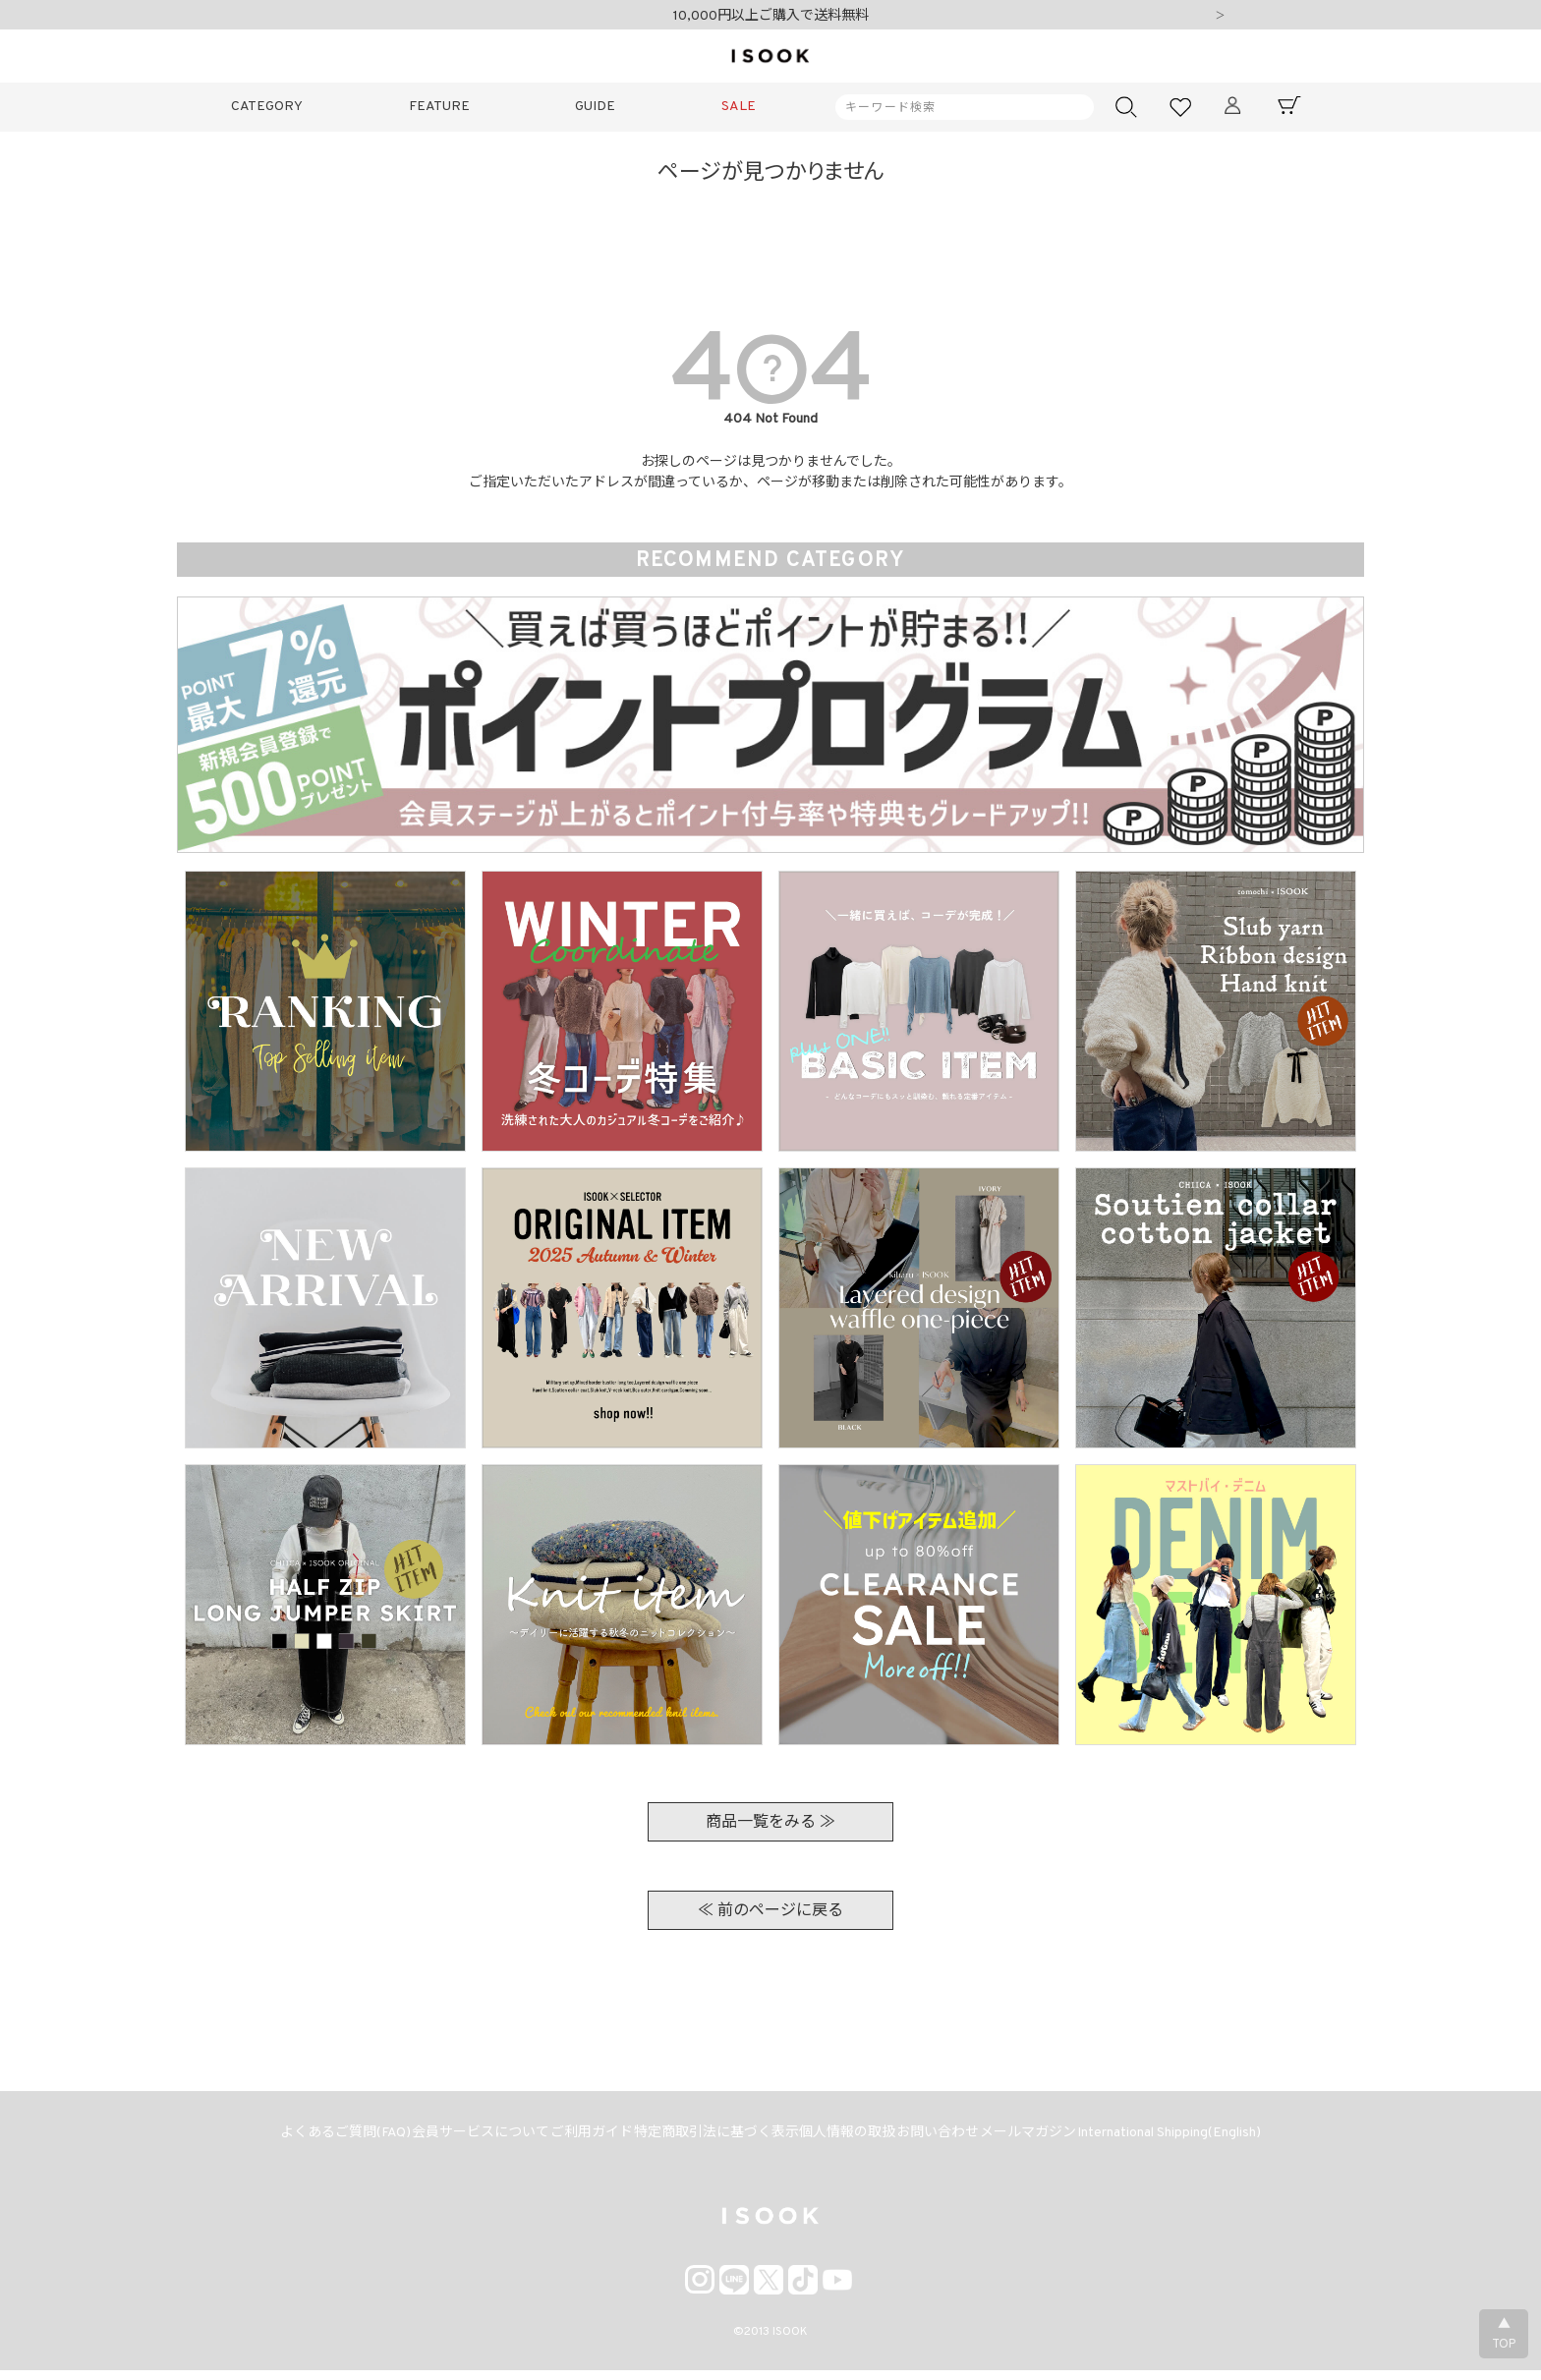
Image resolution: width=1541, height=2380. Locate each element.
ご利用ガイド (577, 2138)
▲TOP (1503, 2334)
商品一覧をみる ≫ (770, 1823)
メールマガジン (1053, 2138)
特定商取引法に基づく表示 (711, 2138)
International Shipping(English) (1204, 2138)
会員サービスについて (456, 2138)
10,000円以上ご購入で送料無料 (771, 16)
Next (1219, 17)
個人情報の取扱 (853, 2138)
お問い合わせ (953, 2138)
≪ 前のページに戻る (770, 1911)
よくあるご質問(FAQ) (311, 2138)
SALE (738, 106)
